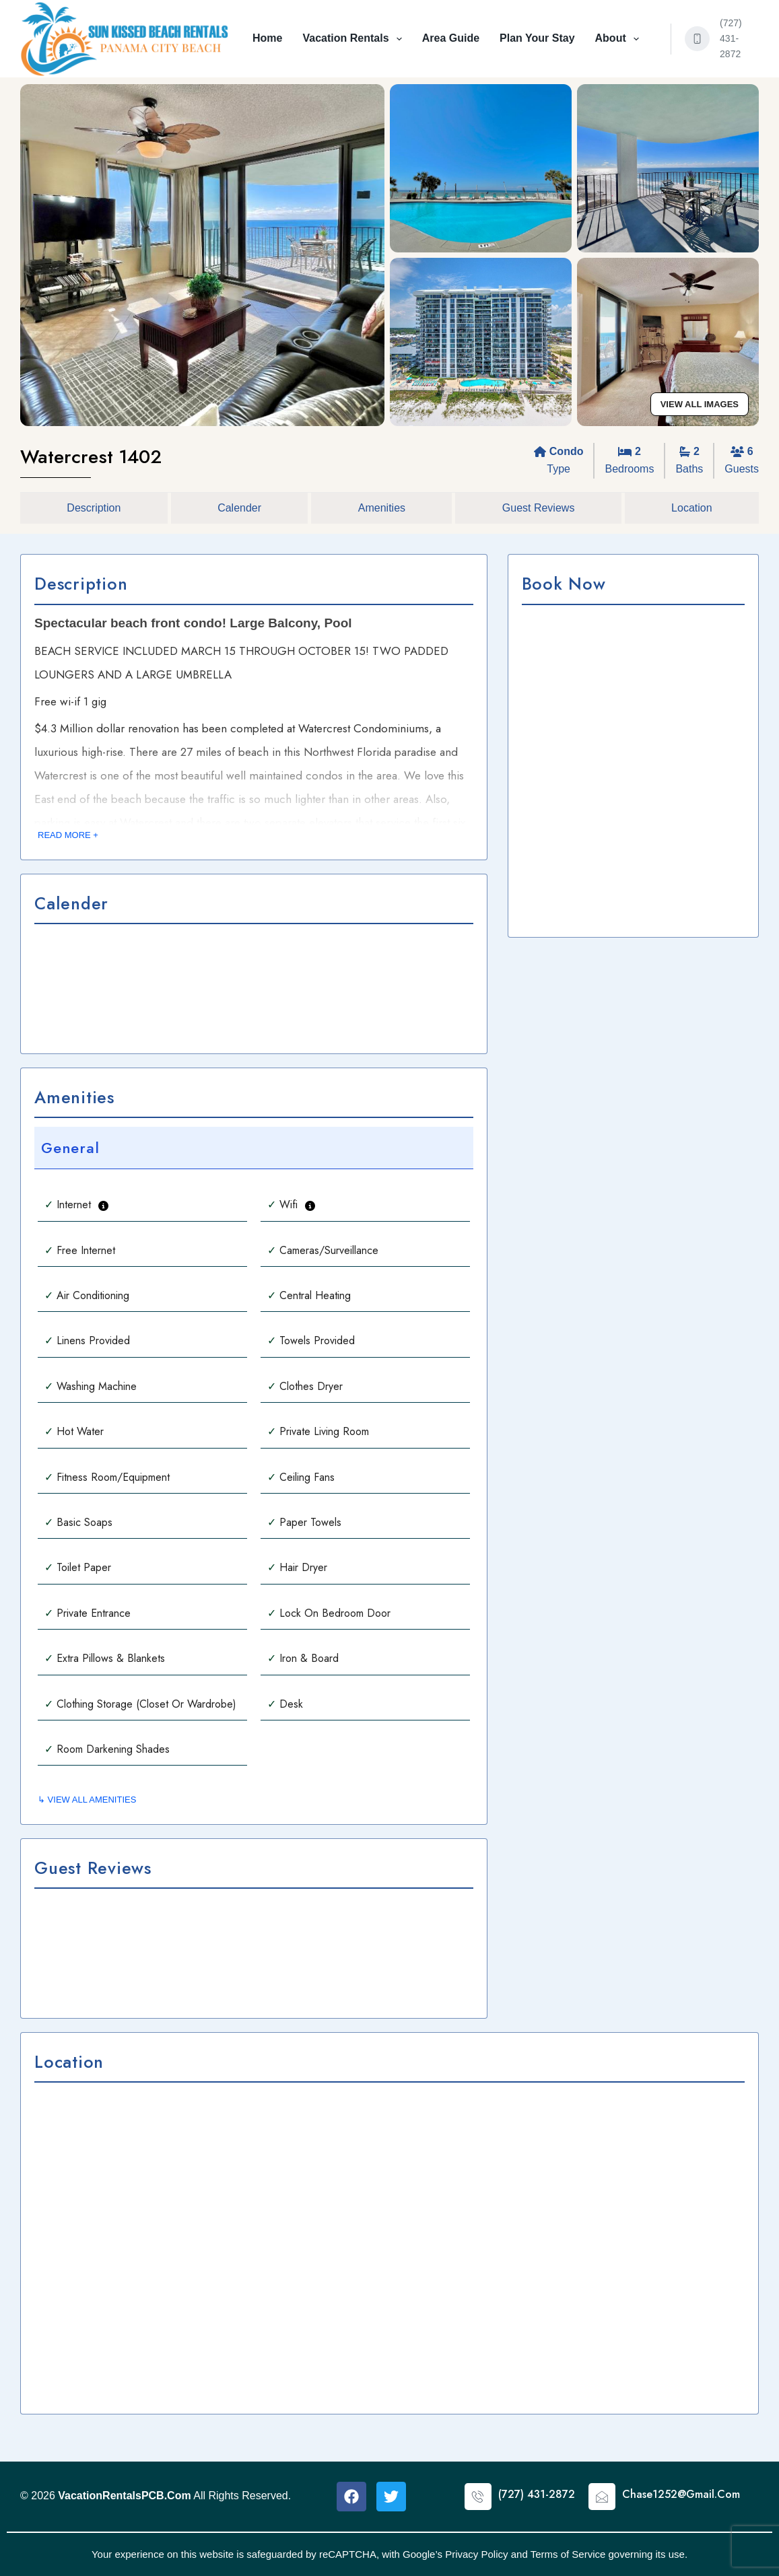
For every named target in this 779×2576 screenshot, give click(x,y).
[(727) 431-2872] (697, 39)
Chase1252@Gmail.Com (681, 2494)
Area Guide (450, 38)
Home (267, 38)
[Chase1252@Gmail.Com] (602, 2497)
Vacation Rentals (354, 39)
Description (94, 508)
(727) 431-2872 (731, 38)
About (619, 39)
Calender (239, 508)
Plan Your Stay (537, 38)
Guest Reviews (538, 508)
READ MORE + (68, 835)
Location (691, 508)
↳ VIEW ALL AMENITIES (87, 1800)
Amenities (381, 508)
